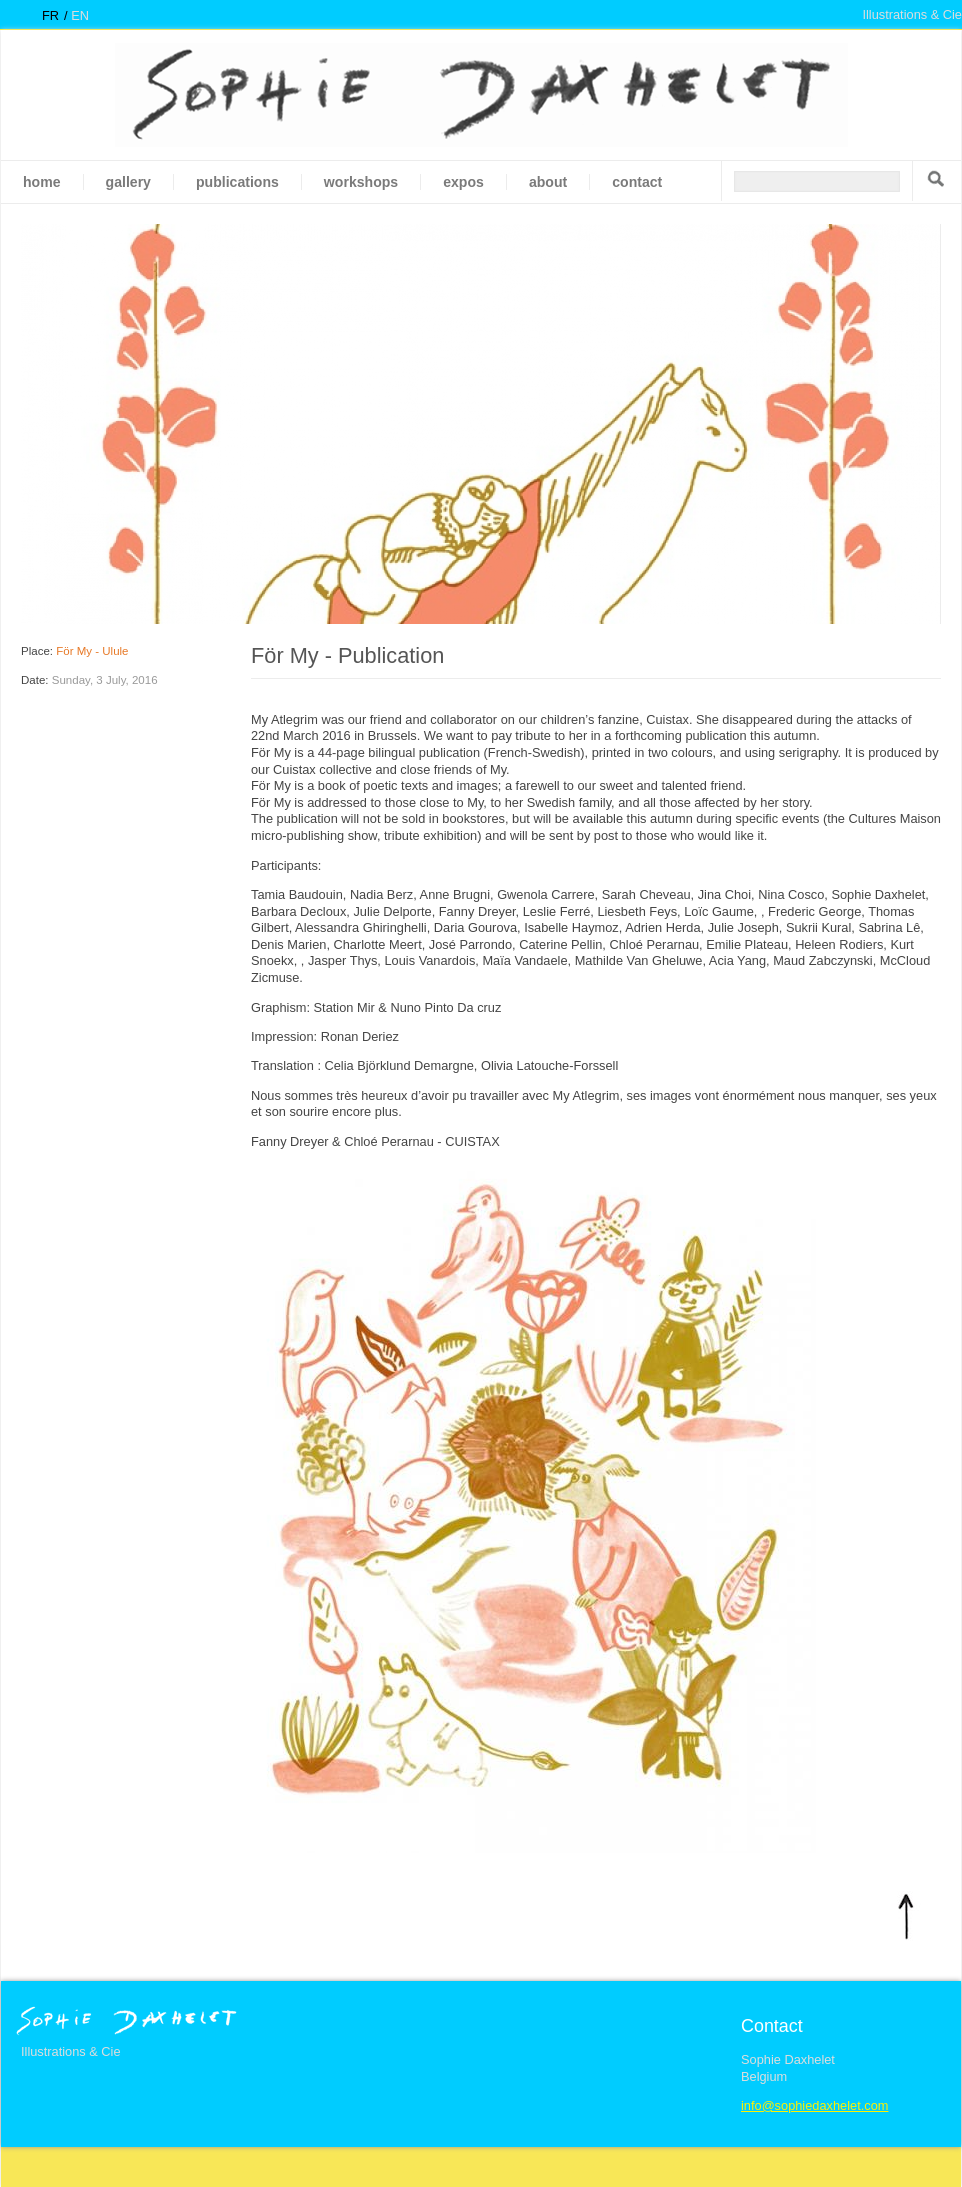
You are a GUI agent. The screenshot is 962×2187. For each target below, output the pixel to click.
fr (50, 15)
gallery (128, 182)
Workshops (361, 182)
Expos (463, 182)
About (548, 182)
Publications (237, 182)
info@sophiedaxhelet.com (814, 2105)
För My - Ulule (92, 651)
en (80, 15)
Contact (637, 182)
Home (42, 182)
